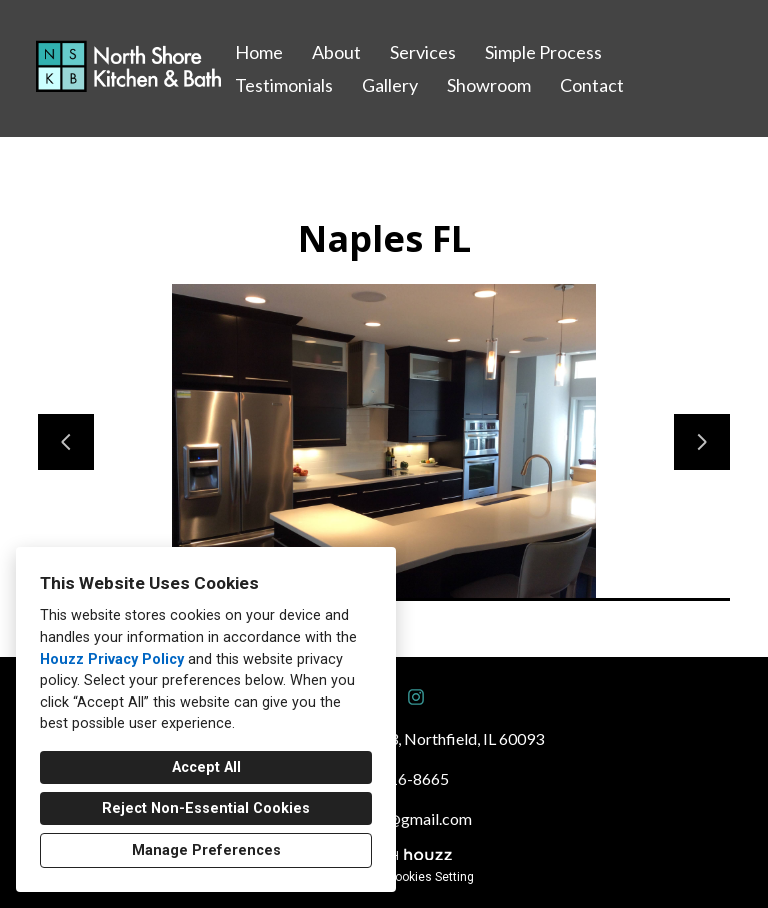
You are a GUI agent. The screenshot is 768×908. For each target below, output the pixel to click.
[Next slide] (702, 442)
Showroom (489, 85)
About (336, 52)
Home (259, 52)
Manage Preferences (206, 850)
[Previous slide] (66, 442)
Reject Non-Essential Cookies (206, 808)
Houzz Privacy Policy (112, 659)
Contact (592, 85)
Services (423, 52)
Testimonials (284, 85)
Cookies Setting (430, 877)
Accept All (206, 767)
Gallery (390, 85)
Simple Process (543, 52)
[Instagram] (416, 697)
